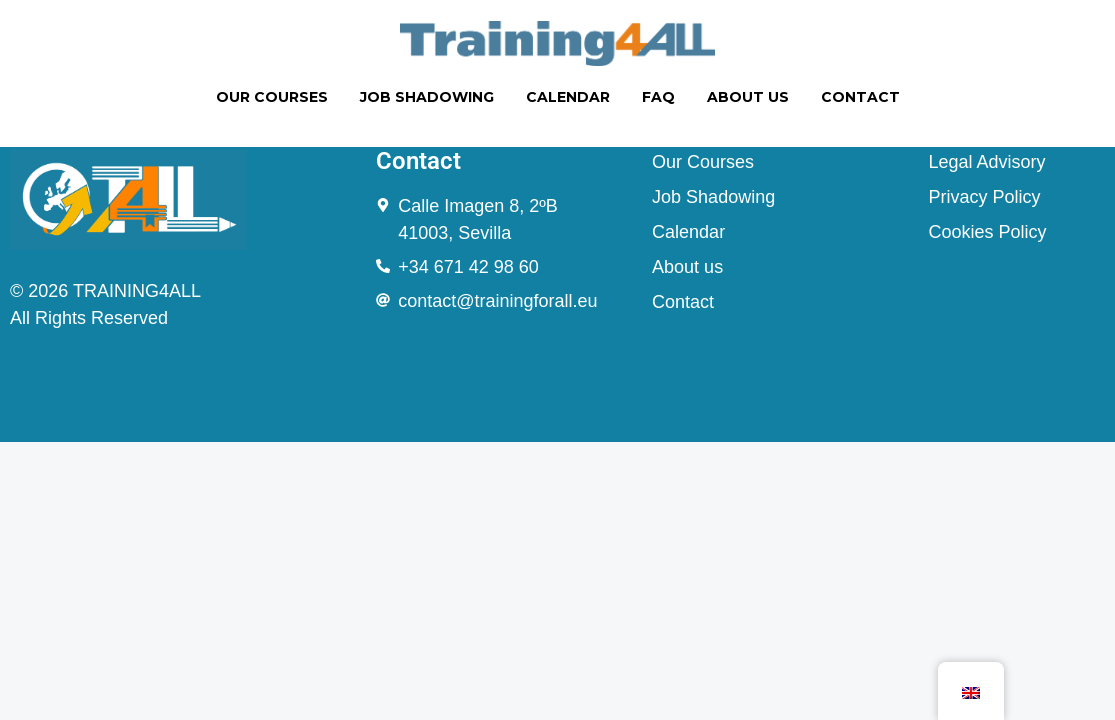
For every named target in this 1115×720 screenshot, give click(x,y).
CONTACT (860, 97)
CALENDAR (568, 97)
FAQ (658, 97)
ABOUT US (748, 97)
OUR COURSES (272, 97)
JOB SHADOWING (427, 97)
